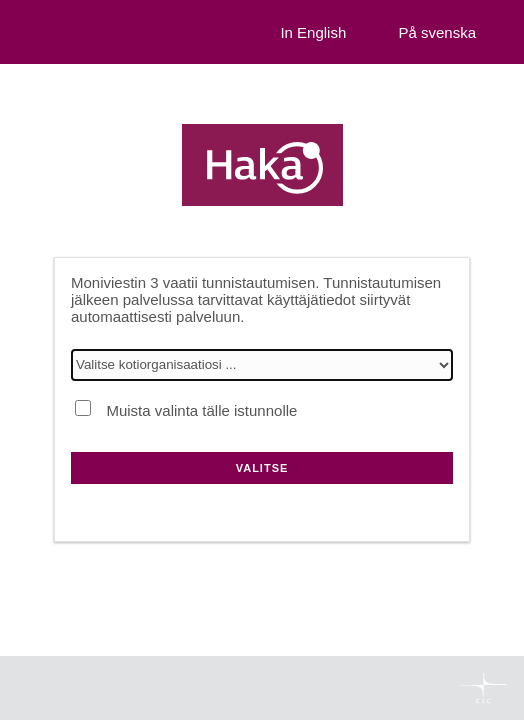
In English (313, 32)
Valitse (262, 468)
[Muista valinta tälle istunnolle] (83, 408)
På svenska (437, 32)
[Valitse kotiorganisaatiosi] (262, 365)
